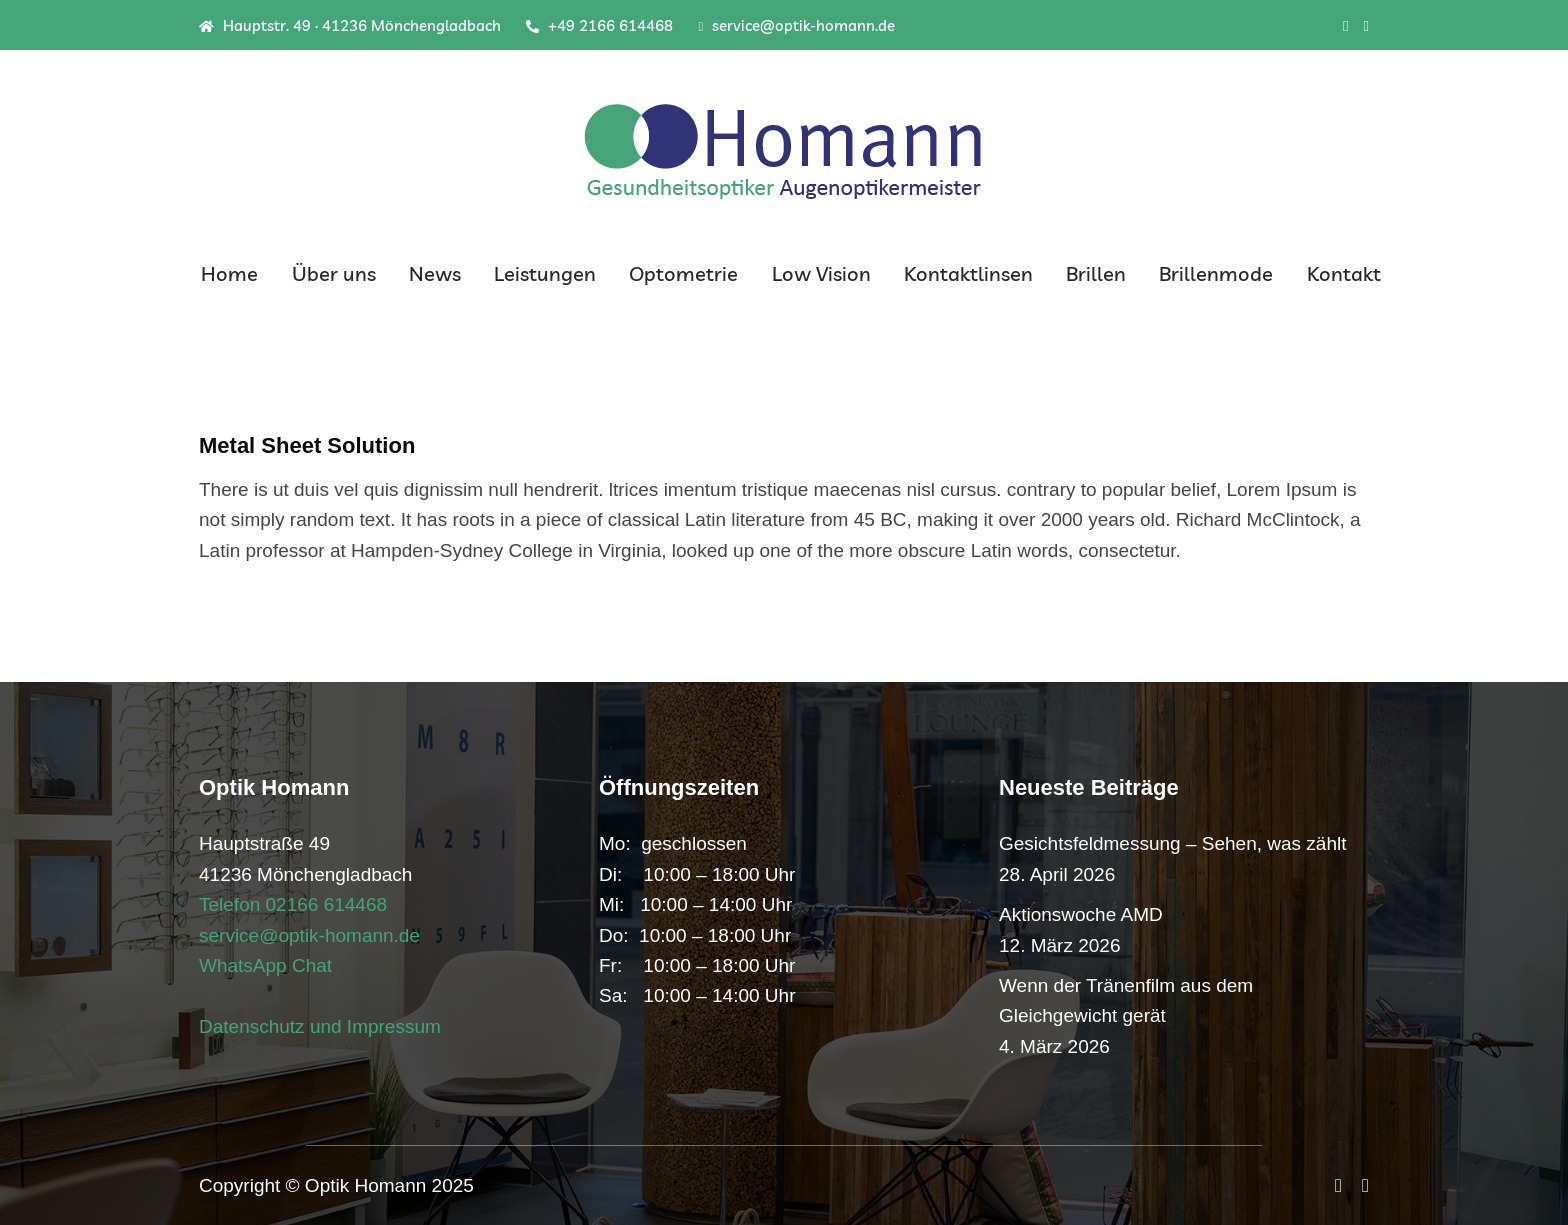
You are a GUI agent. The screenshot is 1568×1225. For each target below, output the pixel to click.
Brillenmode (1216, 273)
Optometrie (683, 273)
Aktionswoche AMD (1081, 914)
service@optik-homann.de (797, 25)
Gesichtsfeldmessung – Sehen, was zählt (1172, 843)
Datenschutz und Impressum (320, 1026)
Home (229, 273)
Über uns (334, 273)
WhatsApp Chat (265, 965)
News (435, 273)
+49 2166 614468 (599, 25)
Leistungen (545, 273)
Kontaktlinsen (968, 273)
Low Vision (821, 273)
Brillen (1096, 273)
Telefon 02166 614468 (293, 904)
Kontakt (1344, 273)
